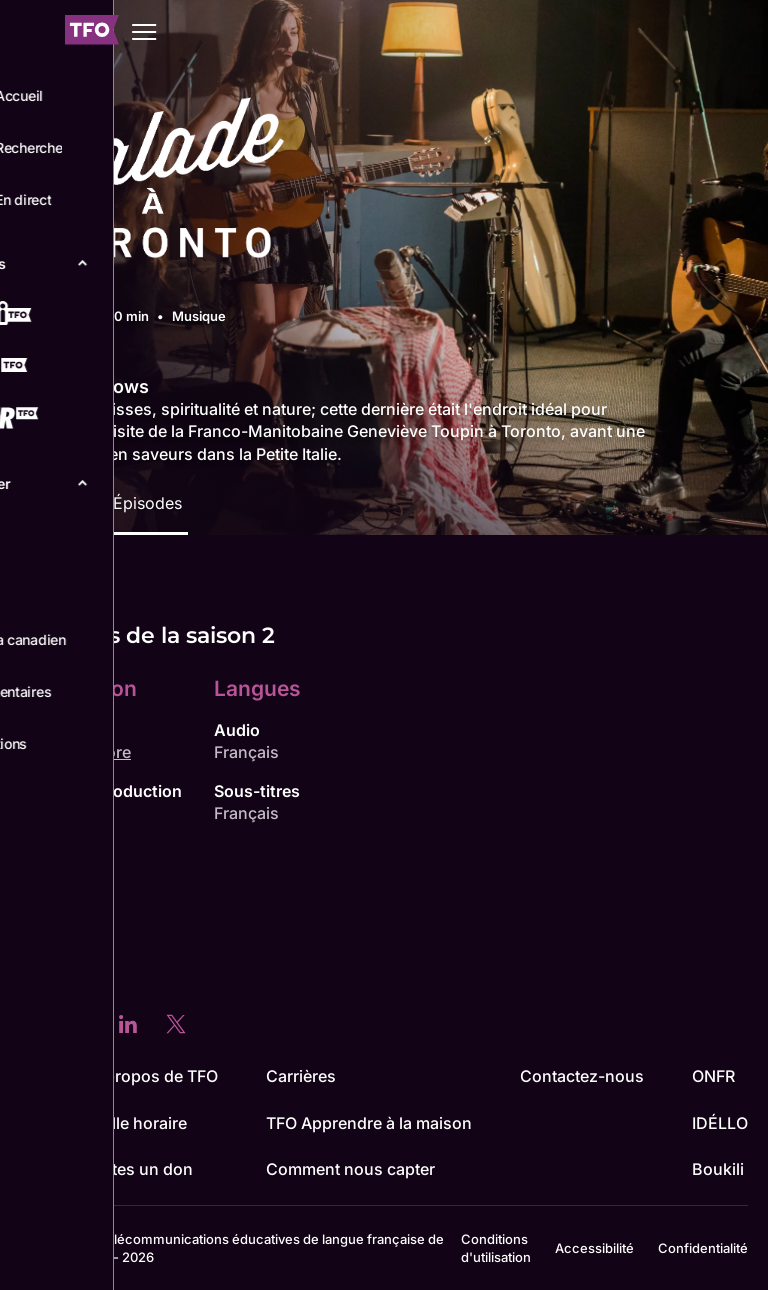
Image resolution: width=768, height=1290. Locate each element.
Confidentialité (703, 1248)
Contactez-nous (582, 1076)
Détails (51, 503)
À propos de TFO (154, 1076)
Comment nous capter (350, 1169)
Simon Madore (75, 752)
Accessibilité (594, 1248)
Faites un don (141, 1169)
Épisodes (147, 503)
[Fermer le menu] (30, 32)
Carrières (301, 1076)
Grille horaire (138, 1123)
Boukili (718, 1169)
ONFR (713, 1076)
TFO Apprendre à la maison (369, 1123)
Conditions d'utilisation (496, 1248)
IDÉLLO (720, 1123)
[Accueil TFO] (92, 32)
